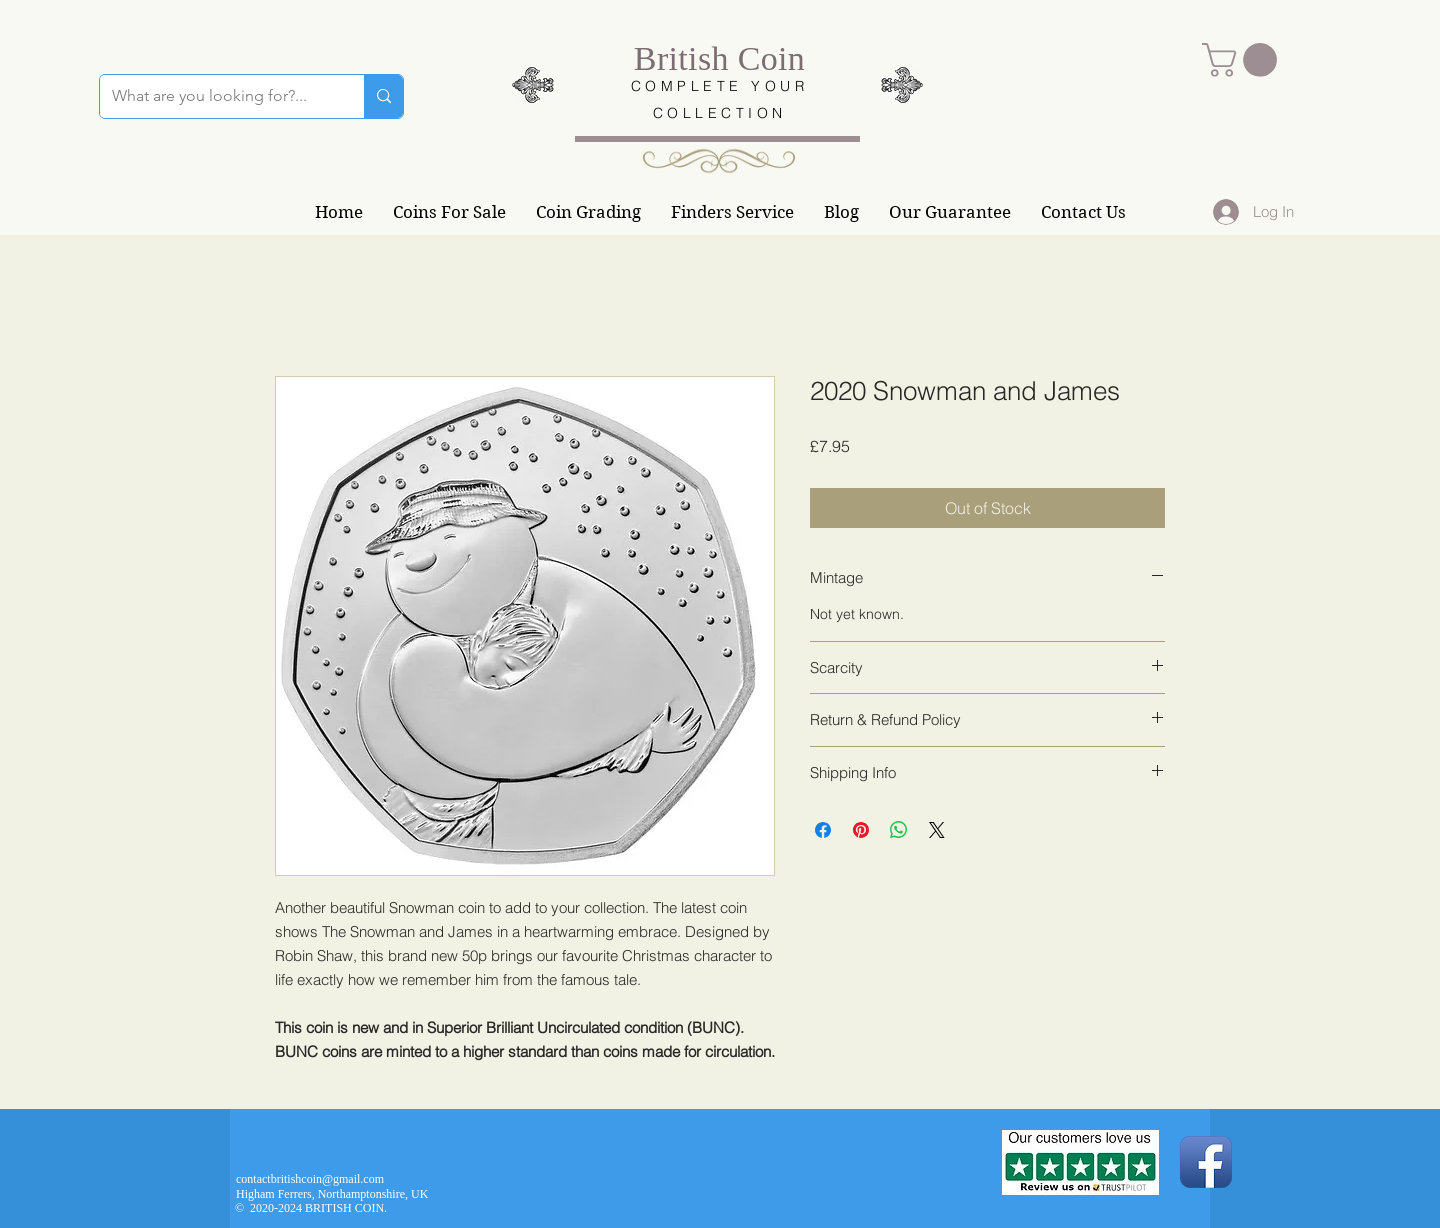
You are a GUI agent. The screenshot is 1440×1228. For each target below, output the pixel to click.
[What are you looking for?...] (217, 96)
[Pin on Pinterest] (861, 830)
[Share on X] (937, 830)
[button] (1243, 60)
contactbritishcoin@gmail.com (310, 1179)
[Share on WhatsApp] (899, 830)
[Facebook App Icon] (1206, 1162)
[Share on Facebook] (823, 830)
